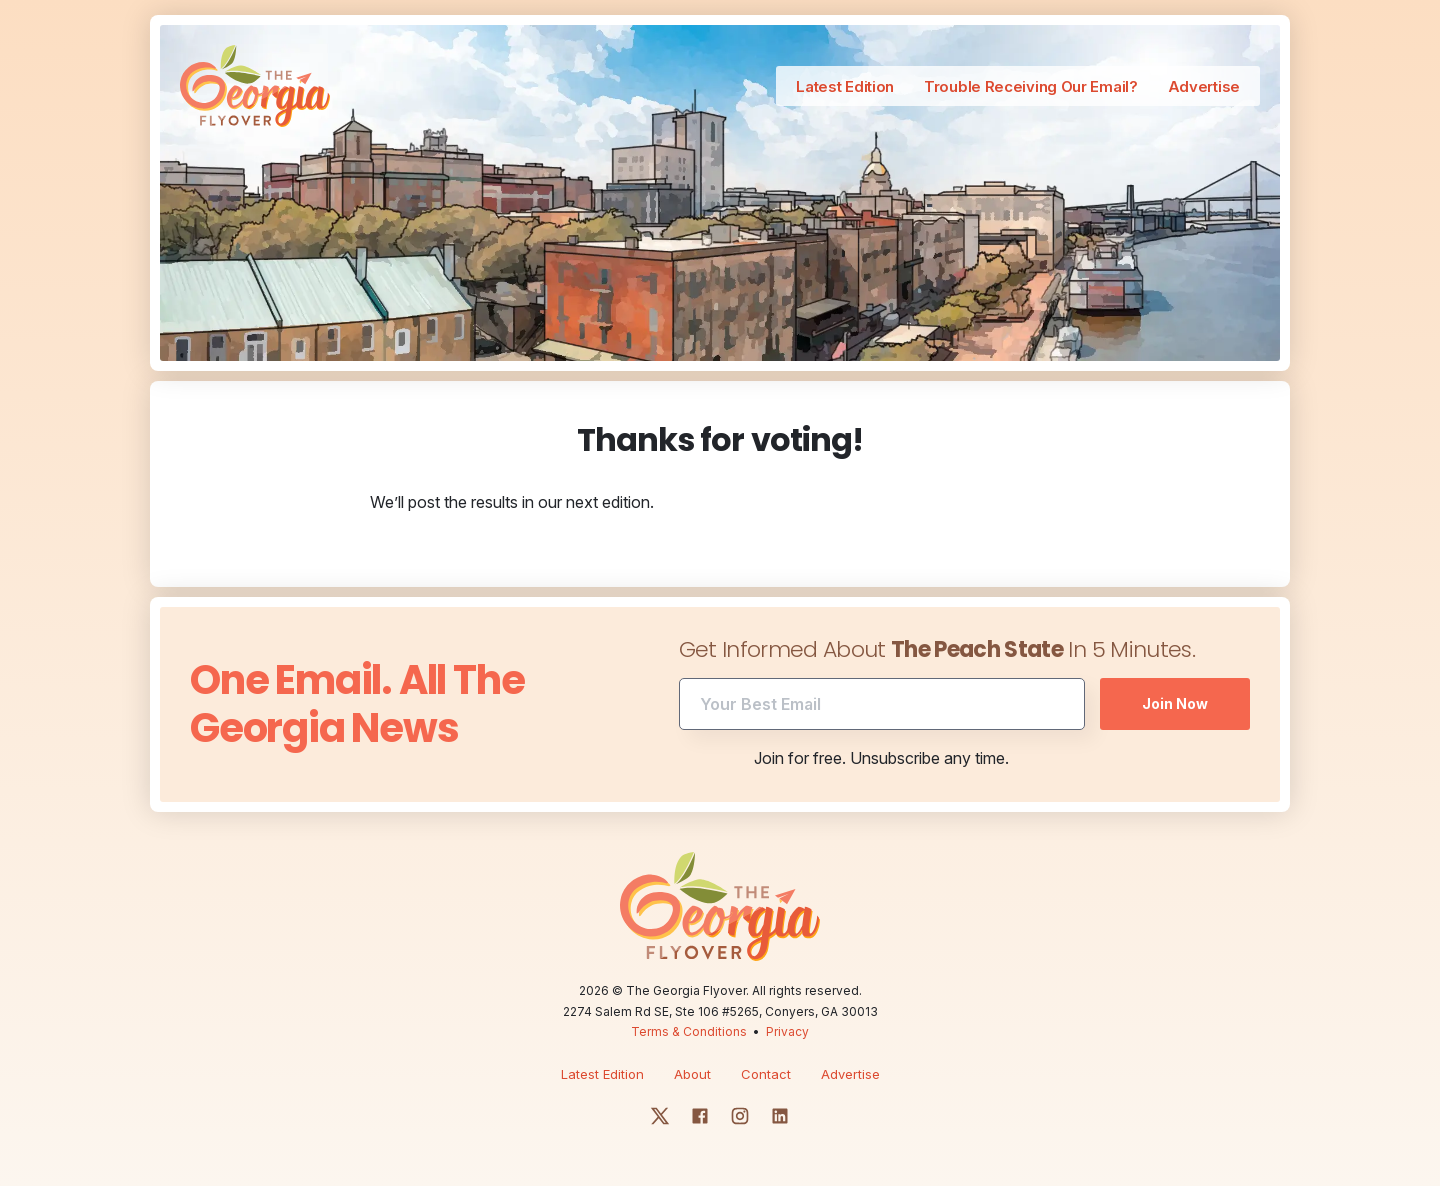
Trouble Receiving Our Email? (1031, 86)
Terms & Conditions (689, 1031)
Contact (766, 1074)
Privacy (787, 1031)
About (692, 1074)
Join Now (1175, 703)
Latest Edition (845, 86)
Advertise (1204, 86)
